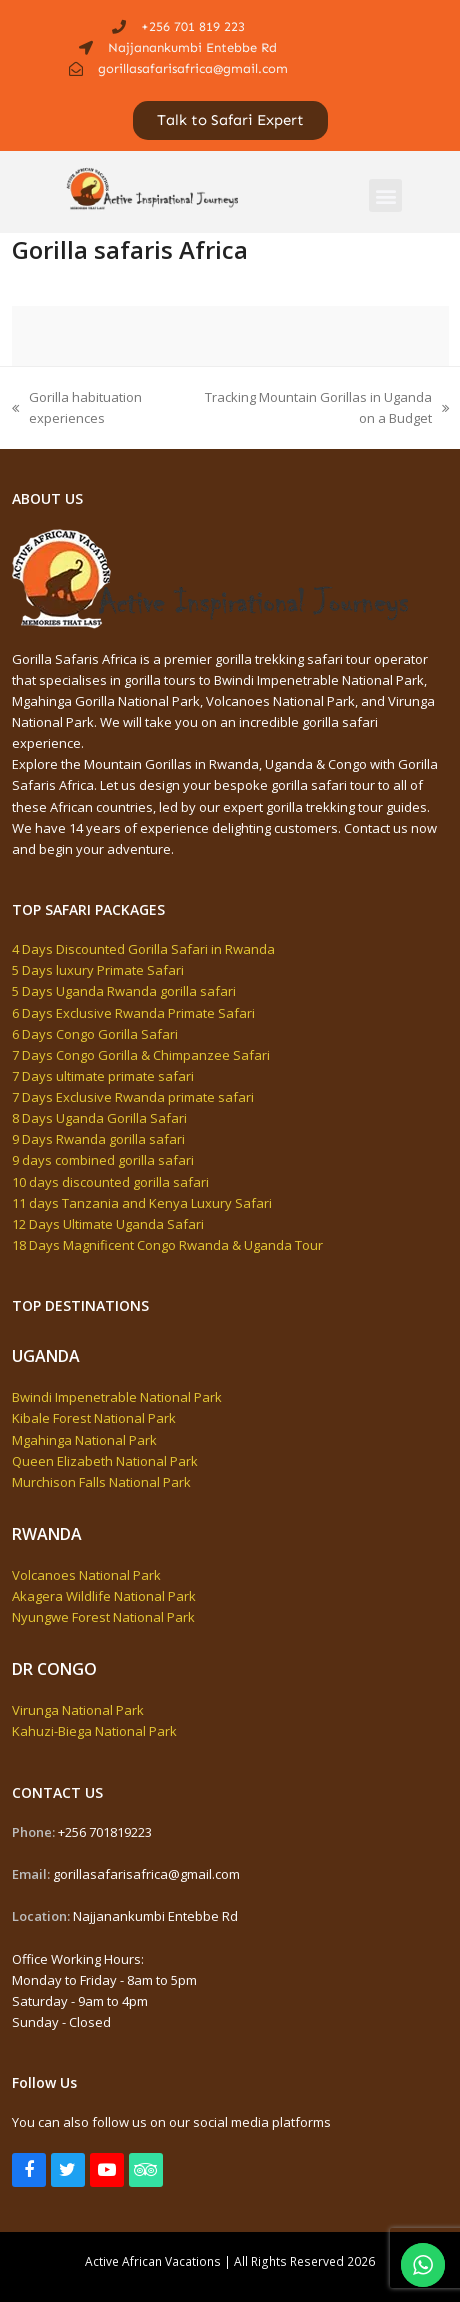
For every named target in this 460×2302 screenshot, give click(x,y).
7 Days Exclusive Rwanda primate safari (133, 1097)
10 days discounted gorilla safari (110, 1182)
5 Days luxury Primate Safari (98, 970)
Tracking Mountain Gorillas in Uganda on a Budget (322, 407)
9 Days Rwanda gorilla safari (98, 1139)
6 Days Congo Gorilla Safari (95, 1034)
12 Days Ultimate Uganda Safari (108, 1224)
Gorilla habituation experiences (77, 407)
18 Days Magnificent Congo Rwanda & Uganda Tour (167, 1245)
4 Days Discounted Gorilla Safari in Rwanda (143, 949)
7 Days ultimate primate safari (103, 1076)
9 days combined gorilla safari (103, 1160)
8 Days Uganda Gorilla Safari (99, 1118)
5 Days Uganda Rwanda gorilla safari (124, 991)
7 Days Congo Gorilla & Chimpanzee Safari (141, 1055)
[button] (385, 195)
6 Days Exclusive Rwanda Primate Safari (133, 1013)
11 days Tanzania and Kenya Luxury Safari (142, 1203)
